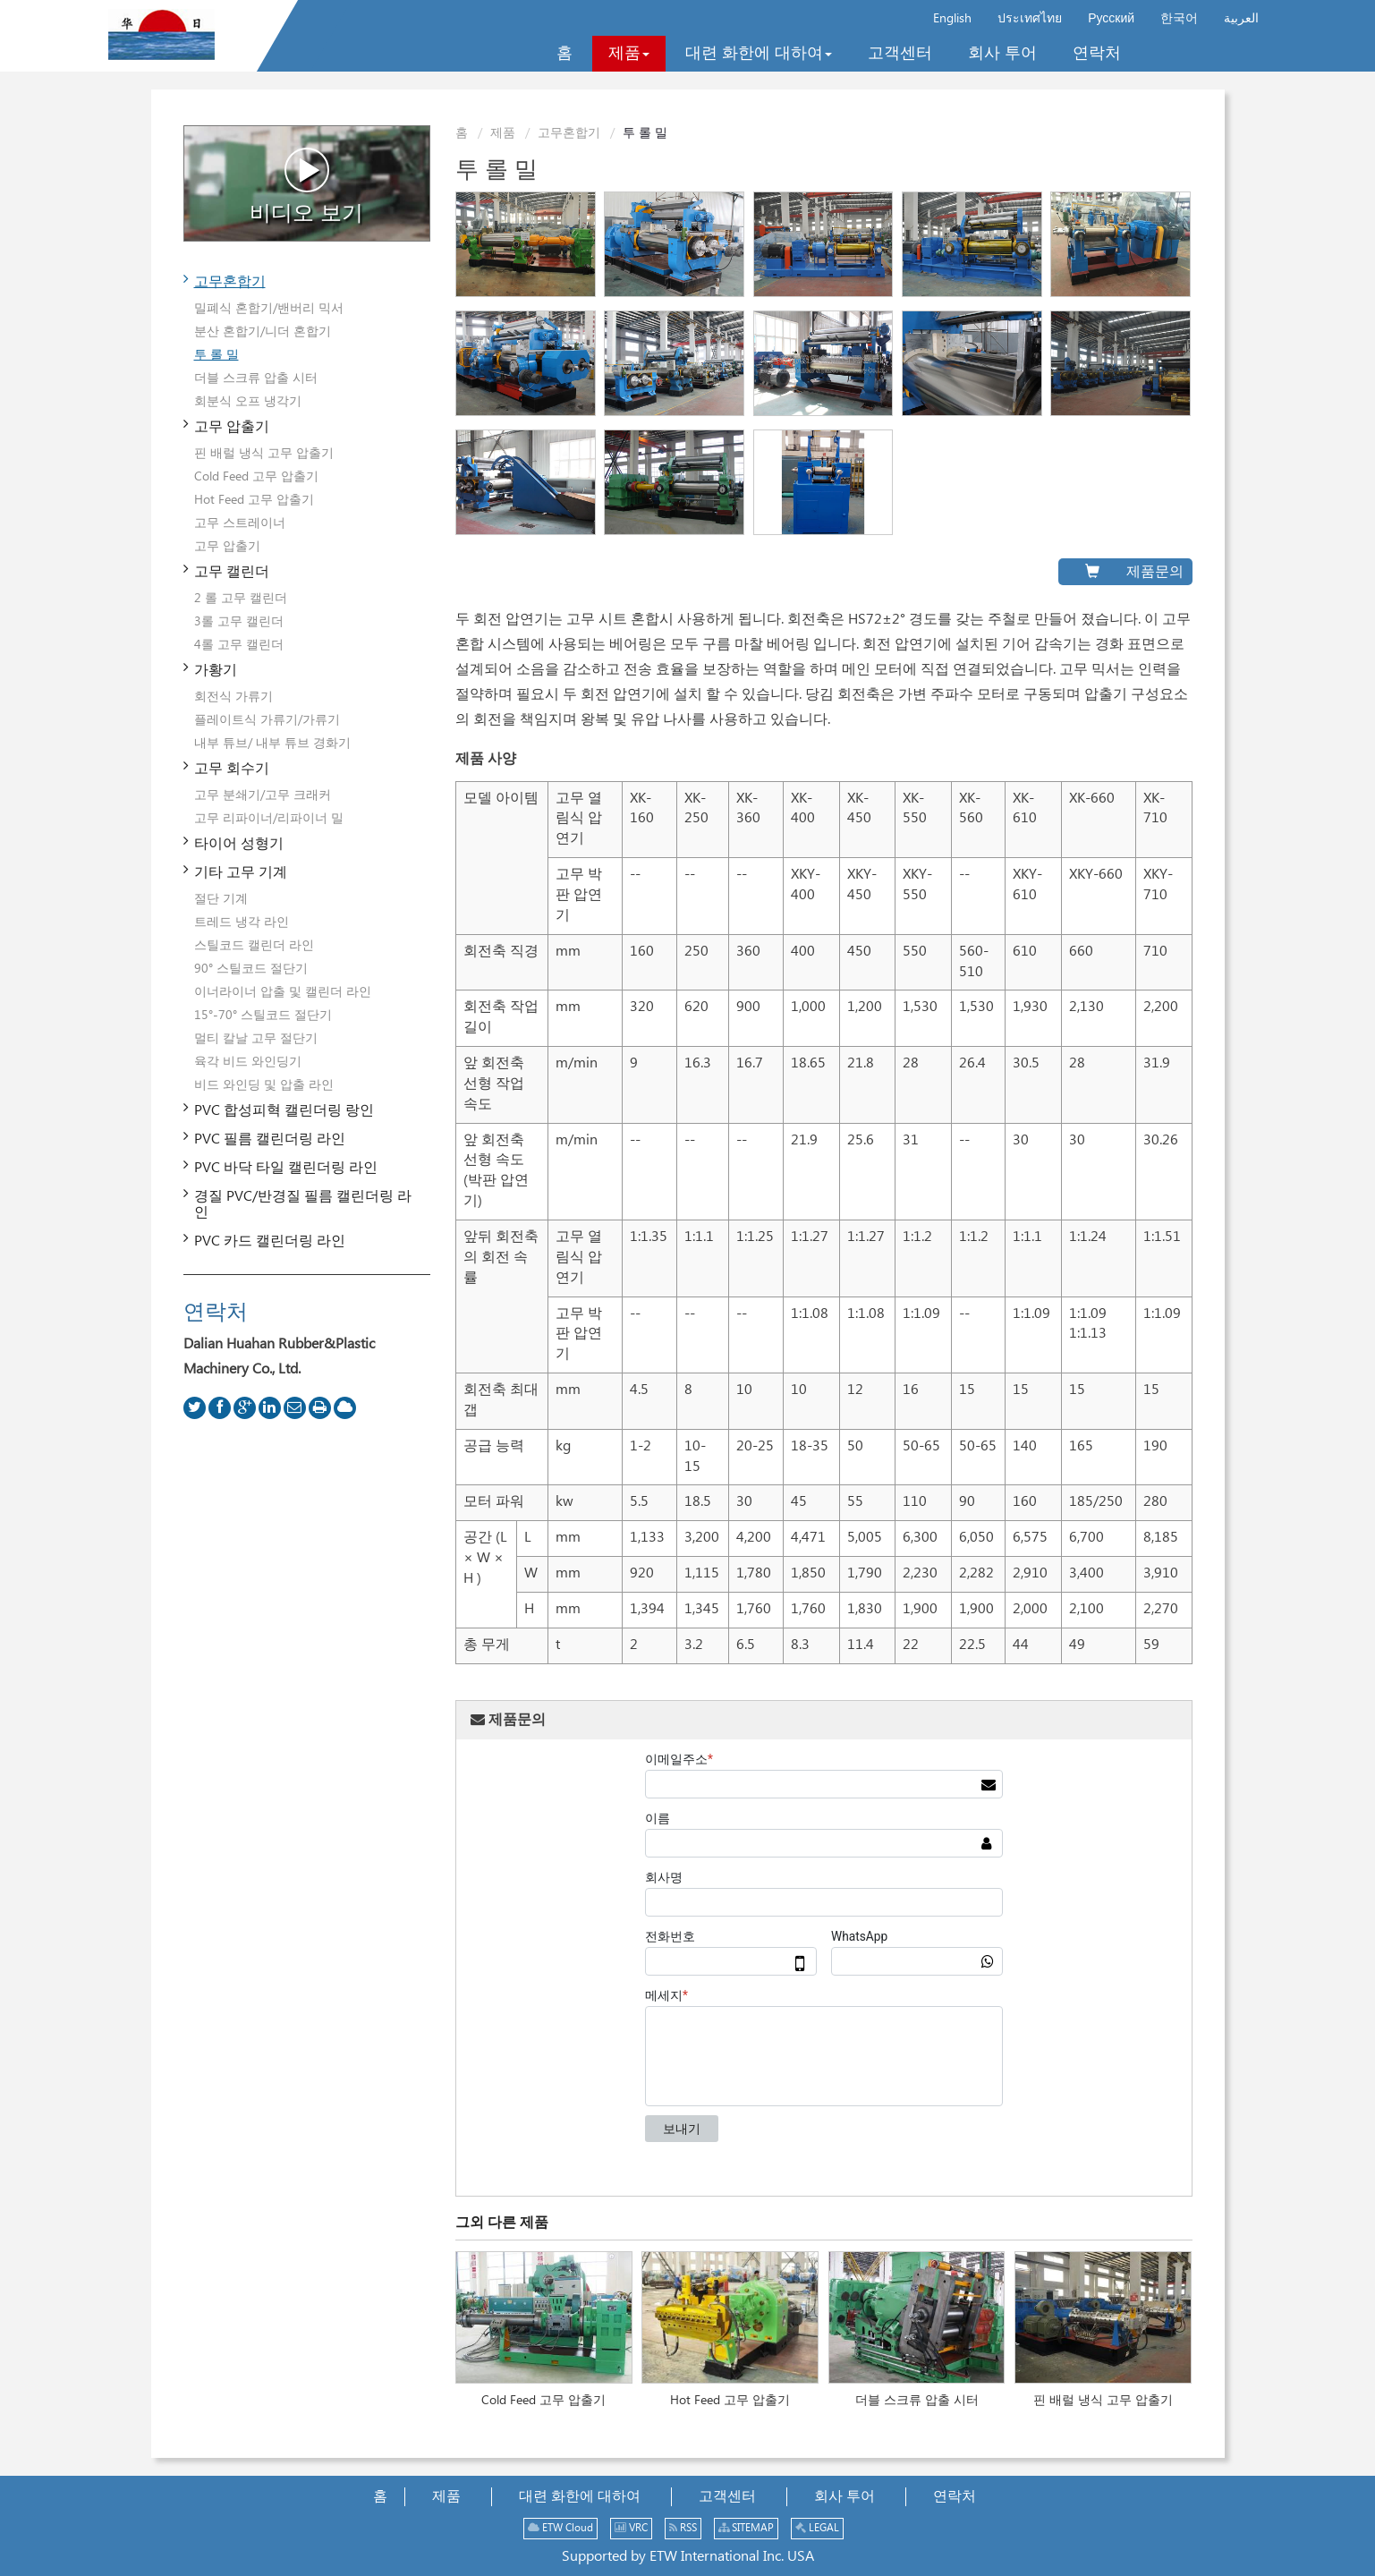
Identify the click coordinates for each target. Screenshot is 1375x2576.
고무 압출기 (231, 427)
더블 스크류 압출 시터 (917, 2401)
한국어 (1179, 19)
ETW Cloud (560, 2528)
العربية (1241, 19)
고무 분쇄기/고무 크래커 (262, 795)
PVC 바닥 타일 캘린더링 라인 (286, 1168)
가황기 (215, 670)
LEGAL (817, 2528)
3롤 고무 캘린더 (239, 622)
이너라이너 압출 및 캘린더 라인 (282, 992)
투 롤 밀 (216, 355)
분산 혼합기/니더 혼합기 (262, 332)
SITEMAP (746, 2528)
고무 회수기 (231, 769)
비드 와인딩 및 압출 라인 (264, 1085)
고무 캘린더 (231, 572)
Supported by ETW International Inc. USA (688, 2556)
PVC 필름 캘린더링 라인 (269, 1139)
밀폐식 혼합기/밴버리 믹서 (269, 309)
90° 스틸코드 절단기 (251, 969)
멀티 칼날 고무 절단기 (256, 1039)
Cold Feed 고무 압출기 (543, 2401)
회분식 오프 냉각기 (247, 402)
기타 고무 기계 (240, 872)
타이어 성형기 (239, 844)
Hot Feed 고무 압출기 (730, 2401)
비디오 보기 (306, 186)
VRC (631, 2528)
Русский (1111, 19)
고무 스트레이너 (239, 523)
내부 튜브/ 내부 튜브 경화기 (272, 743)
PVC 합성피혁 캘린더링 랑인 (284, 1110)
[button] (629, 54)
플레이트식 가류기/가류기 (267, 720)
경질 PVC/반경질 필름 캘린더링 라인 (303, 1204)
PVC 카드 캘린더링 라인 (269, 1241)
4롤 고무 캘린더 (239, 645)
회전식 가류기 (233, 697)
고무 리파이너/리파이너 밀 (269, 819)
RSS (683, 2528)
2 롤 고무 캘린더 (240, 599)
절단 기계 (221, 899)
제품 (502, 133)
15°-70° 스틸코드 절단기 (263, 1015)
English (952, 19)
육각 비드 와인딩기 (247, 1062)
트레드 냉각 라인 (241, 922)
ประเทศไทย (1029, 19)
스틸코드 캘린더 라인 (254, 946)
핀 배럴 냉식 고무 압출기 (1103, 2401)
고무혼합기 (569, 133)
